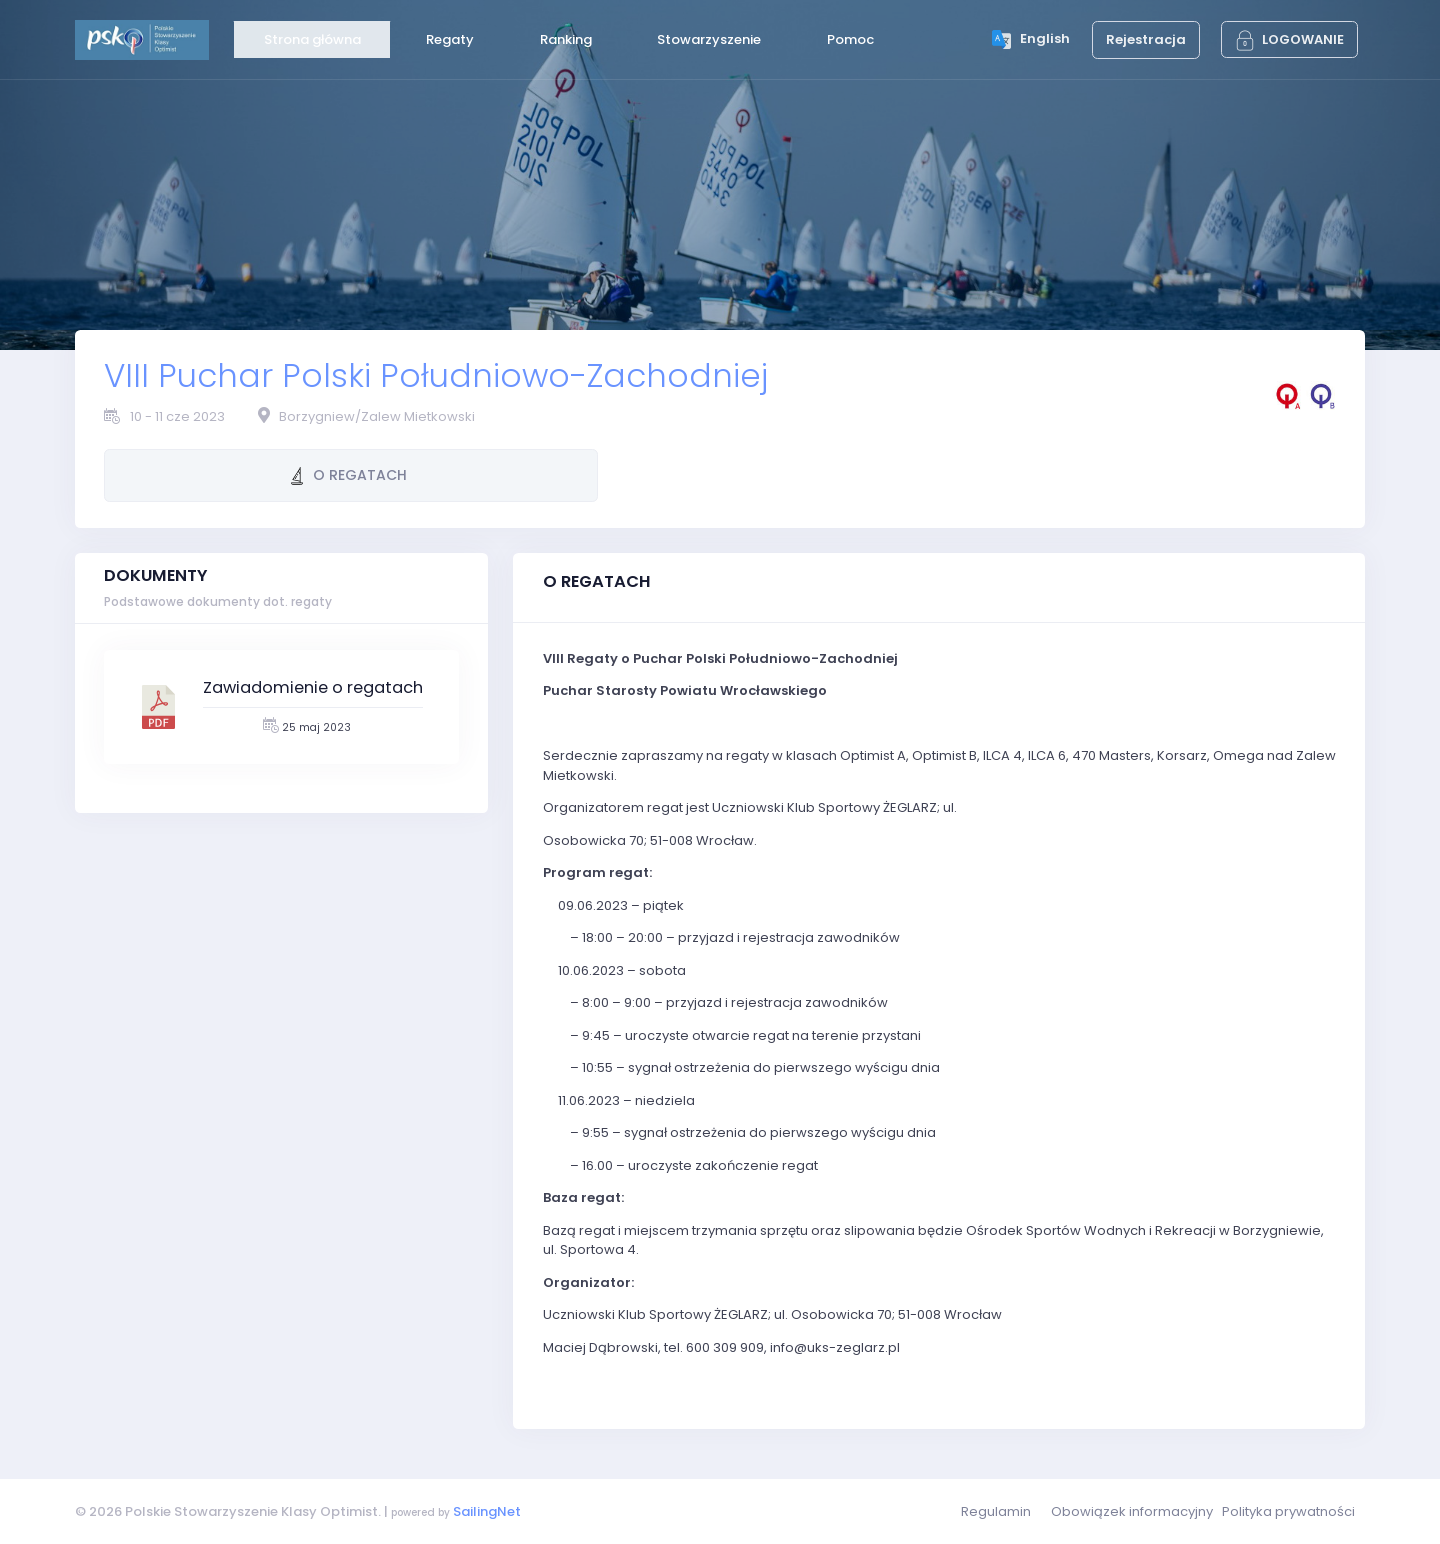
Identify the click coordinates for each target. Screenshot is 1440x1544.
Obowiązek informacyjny (1132, 1511)
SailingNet (487, 1511)
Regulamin (996, 1511)
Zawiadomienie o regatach (313, 687)
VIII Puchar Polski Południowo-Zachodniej (436, 375)
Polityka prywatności (1288, 1511)
